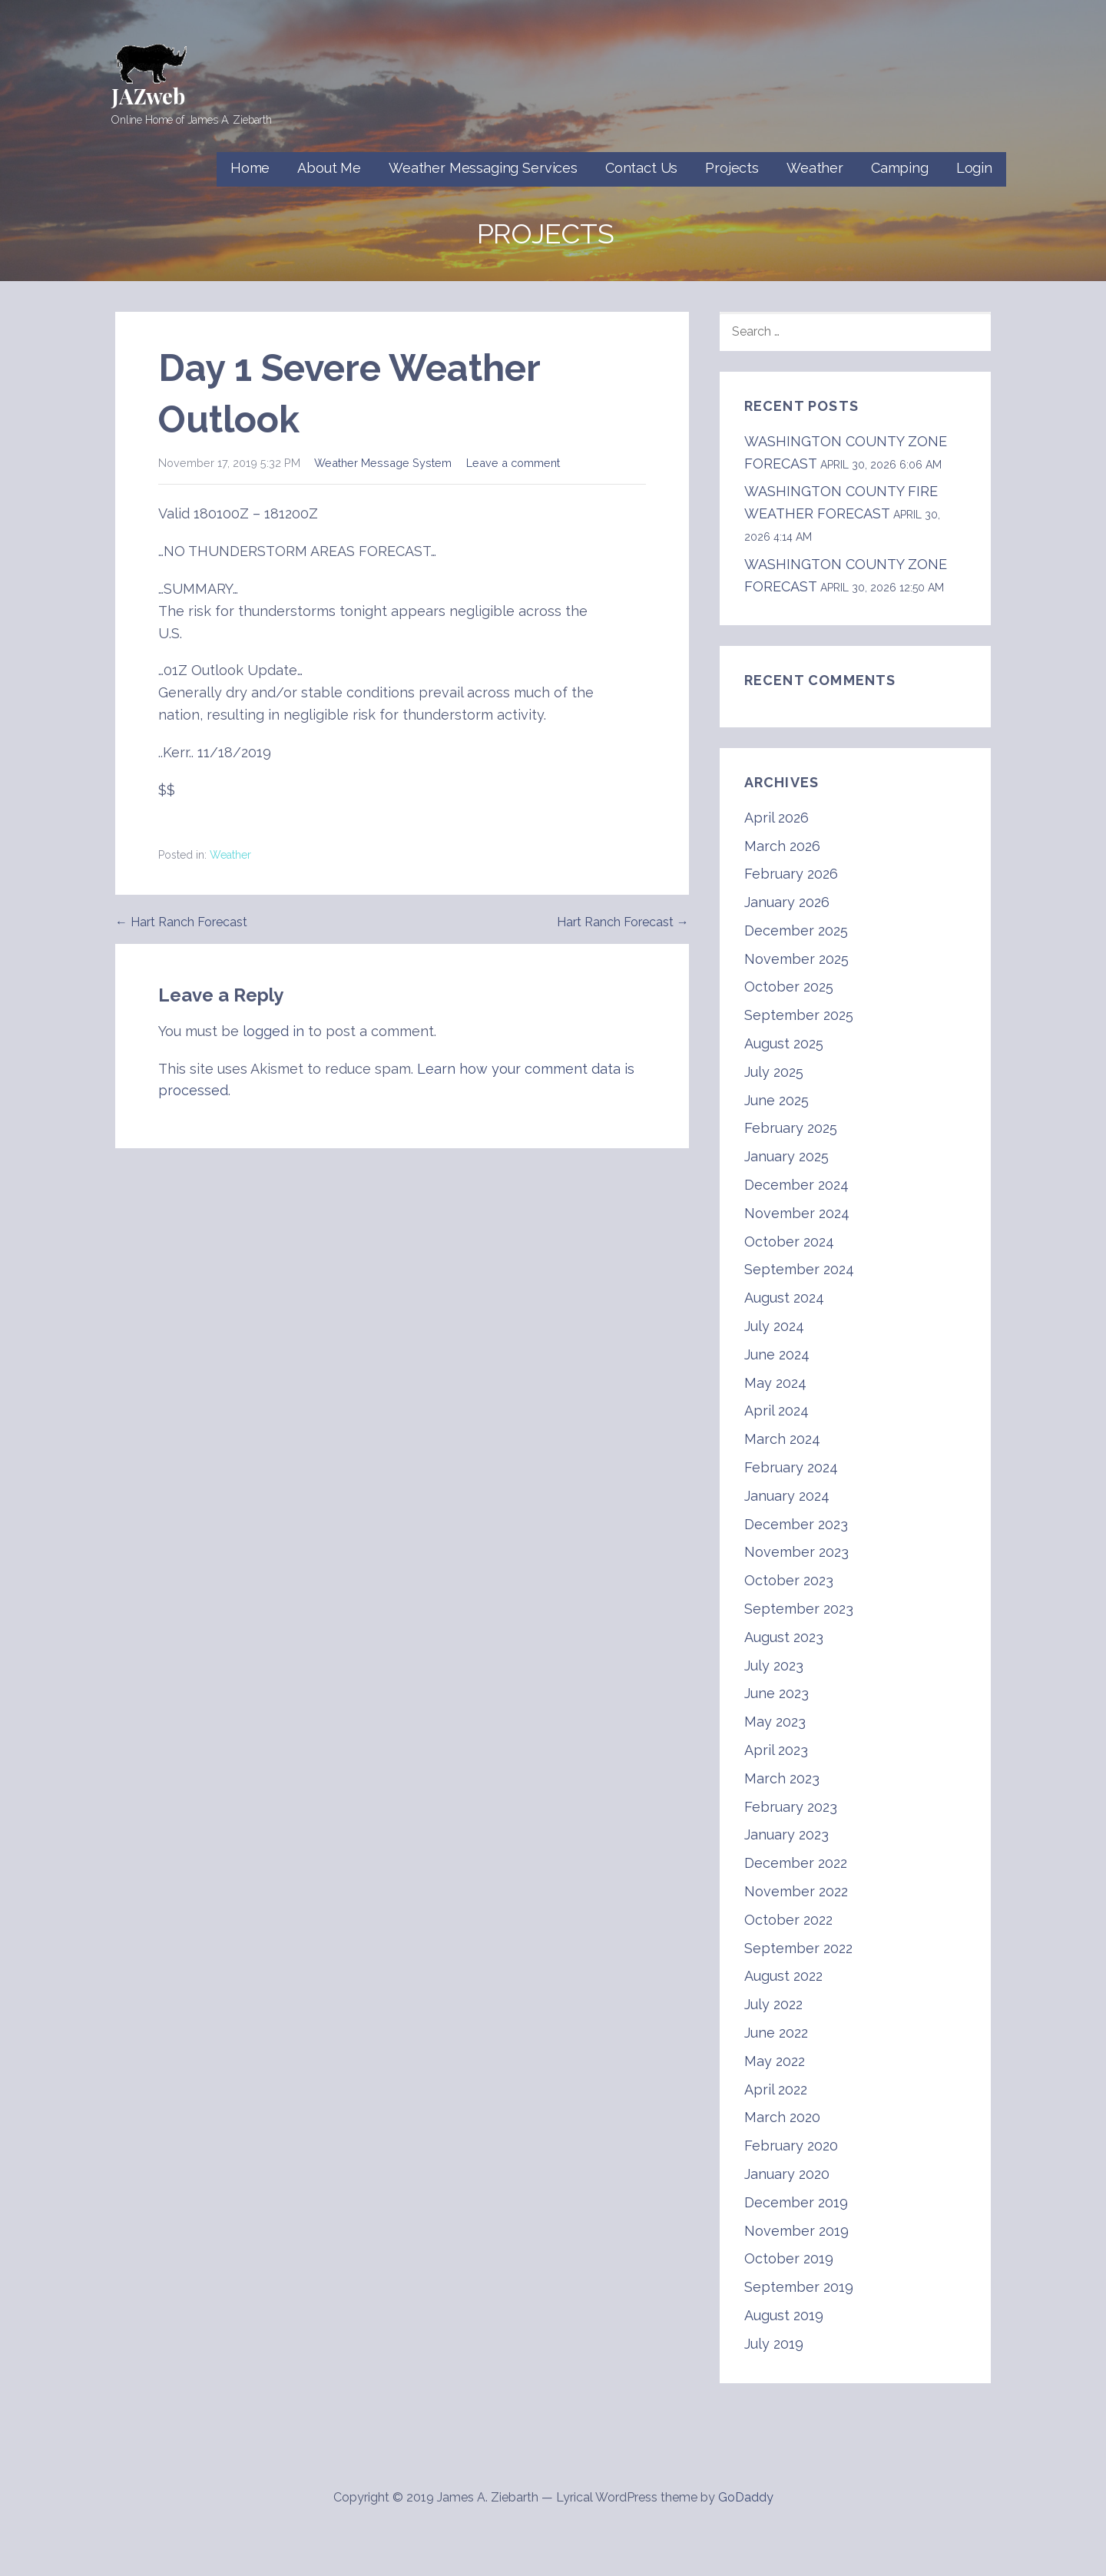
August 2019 (783, 2315)
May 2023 (775, 1721)
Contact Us (641, 168)
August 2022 (783, 1976)
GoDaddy (745, 2497)
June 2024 (777, 1354)
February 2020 (791, 2145)
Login (974, 168)
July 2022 (773, 2004)
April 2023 (776, 1750)
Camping (900, 168)
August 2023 (783, 1637)
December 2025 (796, 930)
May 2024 (775, 1383)
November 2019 (796, 2231)
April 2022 (775, 2089)
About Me (329, 168)
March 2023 (782, 1778)
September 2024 (799, 1269)
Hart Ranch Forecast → (623, 922)
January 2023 (786, 1834)
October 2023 (788, 1580)
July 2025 (773, 1072)
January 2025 (786, 1156)
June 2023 (776, 1693)
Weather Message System (383, 462)
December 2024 (796, 1185)
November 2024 (796, 1213)
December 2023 (796, 1524)
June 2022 (776, 2033)
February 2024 (791, 1467)
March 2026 (782, 846)
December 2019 (796, 2202)
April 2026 (776, 818)
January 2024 (787, 1496)
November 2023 (796, 1552)
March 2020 (782, 2117)
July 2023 (773, 1665)
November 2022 (796, 1891)
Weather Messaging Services (483, 168)
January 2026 (787, 902)
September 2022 (798, 1948)
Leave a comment (513, 462)
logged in (273, 1031)
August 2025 (783, 1043)
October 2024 (789, 1241)
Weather (814, 168)
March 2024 (782, 1439)
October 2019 (788, 2258)
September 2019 (798, 2287)
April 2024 (776, 1410)
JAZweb (148, 95)
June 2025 (776, 1100)
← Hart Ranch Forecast (181, 922)
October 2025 (788, 986)
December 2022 (795, 1863)
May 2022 (774, 2061)
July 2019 (773, 2344)
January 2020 (787, 2174)
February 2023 (790, 1807)
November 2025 (796, 959)
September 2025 (798, 1015)
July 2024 (774, 1326)
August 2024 (784, 1298)
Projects (732, 168)
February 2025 (790, 1128)
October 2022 (788, 1920)
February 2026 (791, 874)
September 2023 (798, 1609)
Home (250, 168)
